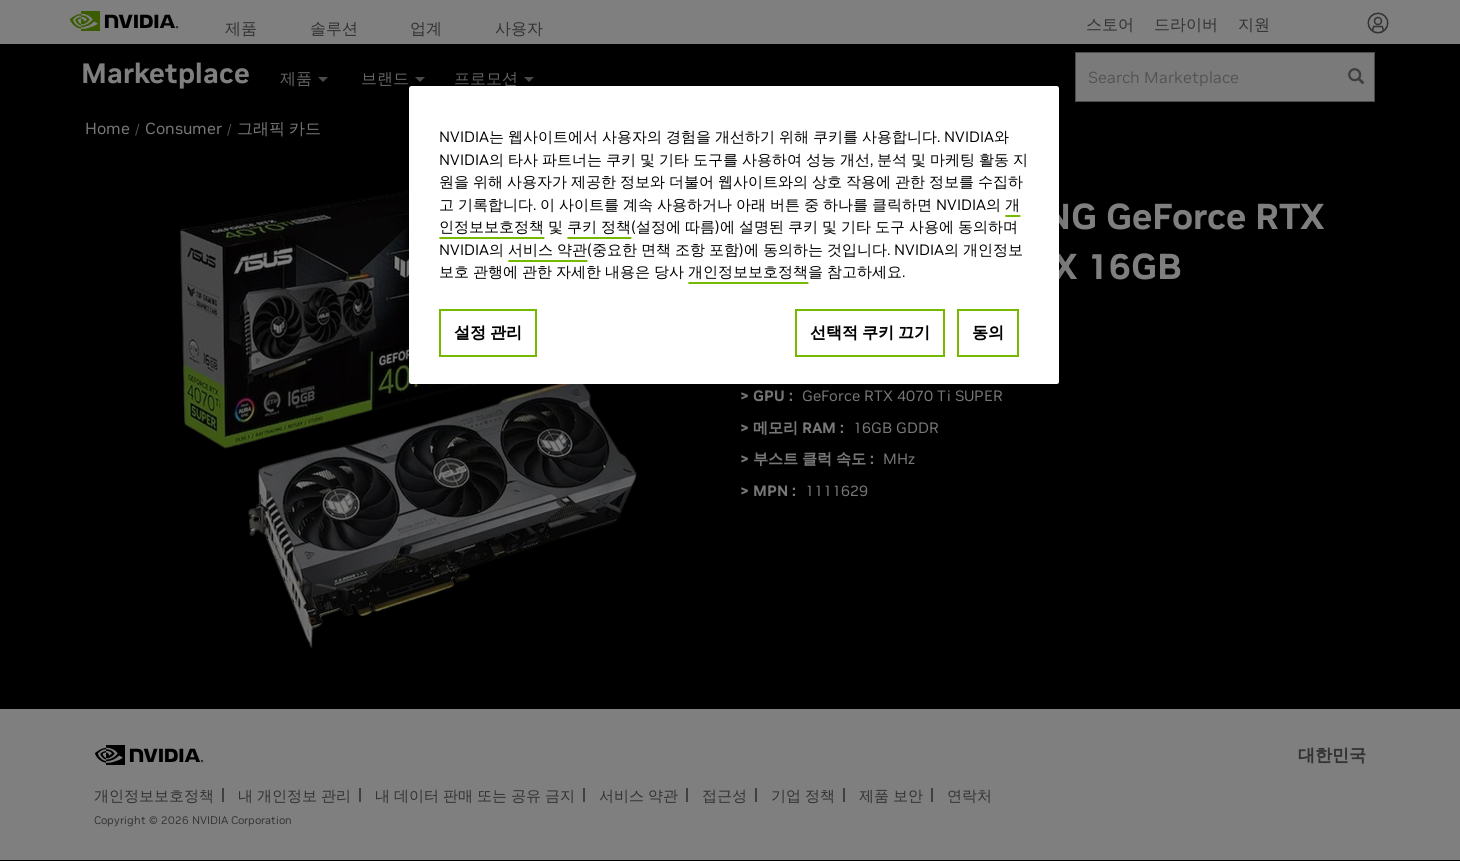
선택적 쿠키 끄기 (870, 332)
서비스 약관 (547, 249)
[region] (734, 235)
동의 (988, 332)
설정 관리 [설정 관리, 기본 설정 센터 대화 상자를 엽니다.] (488, 332)
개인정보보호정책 (748, 271)
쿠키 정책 (599, 226)
